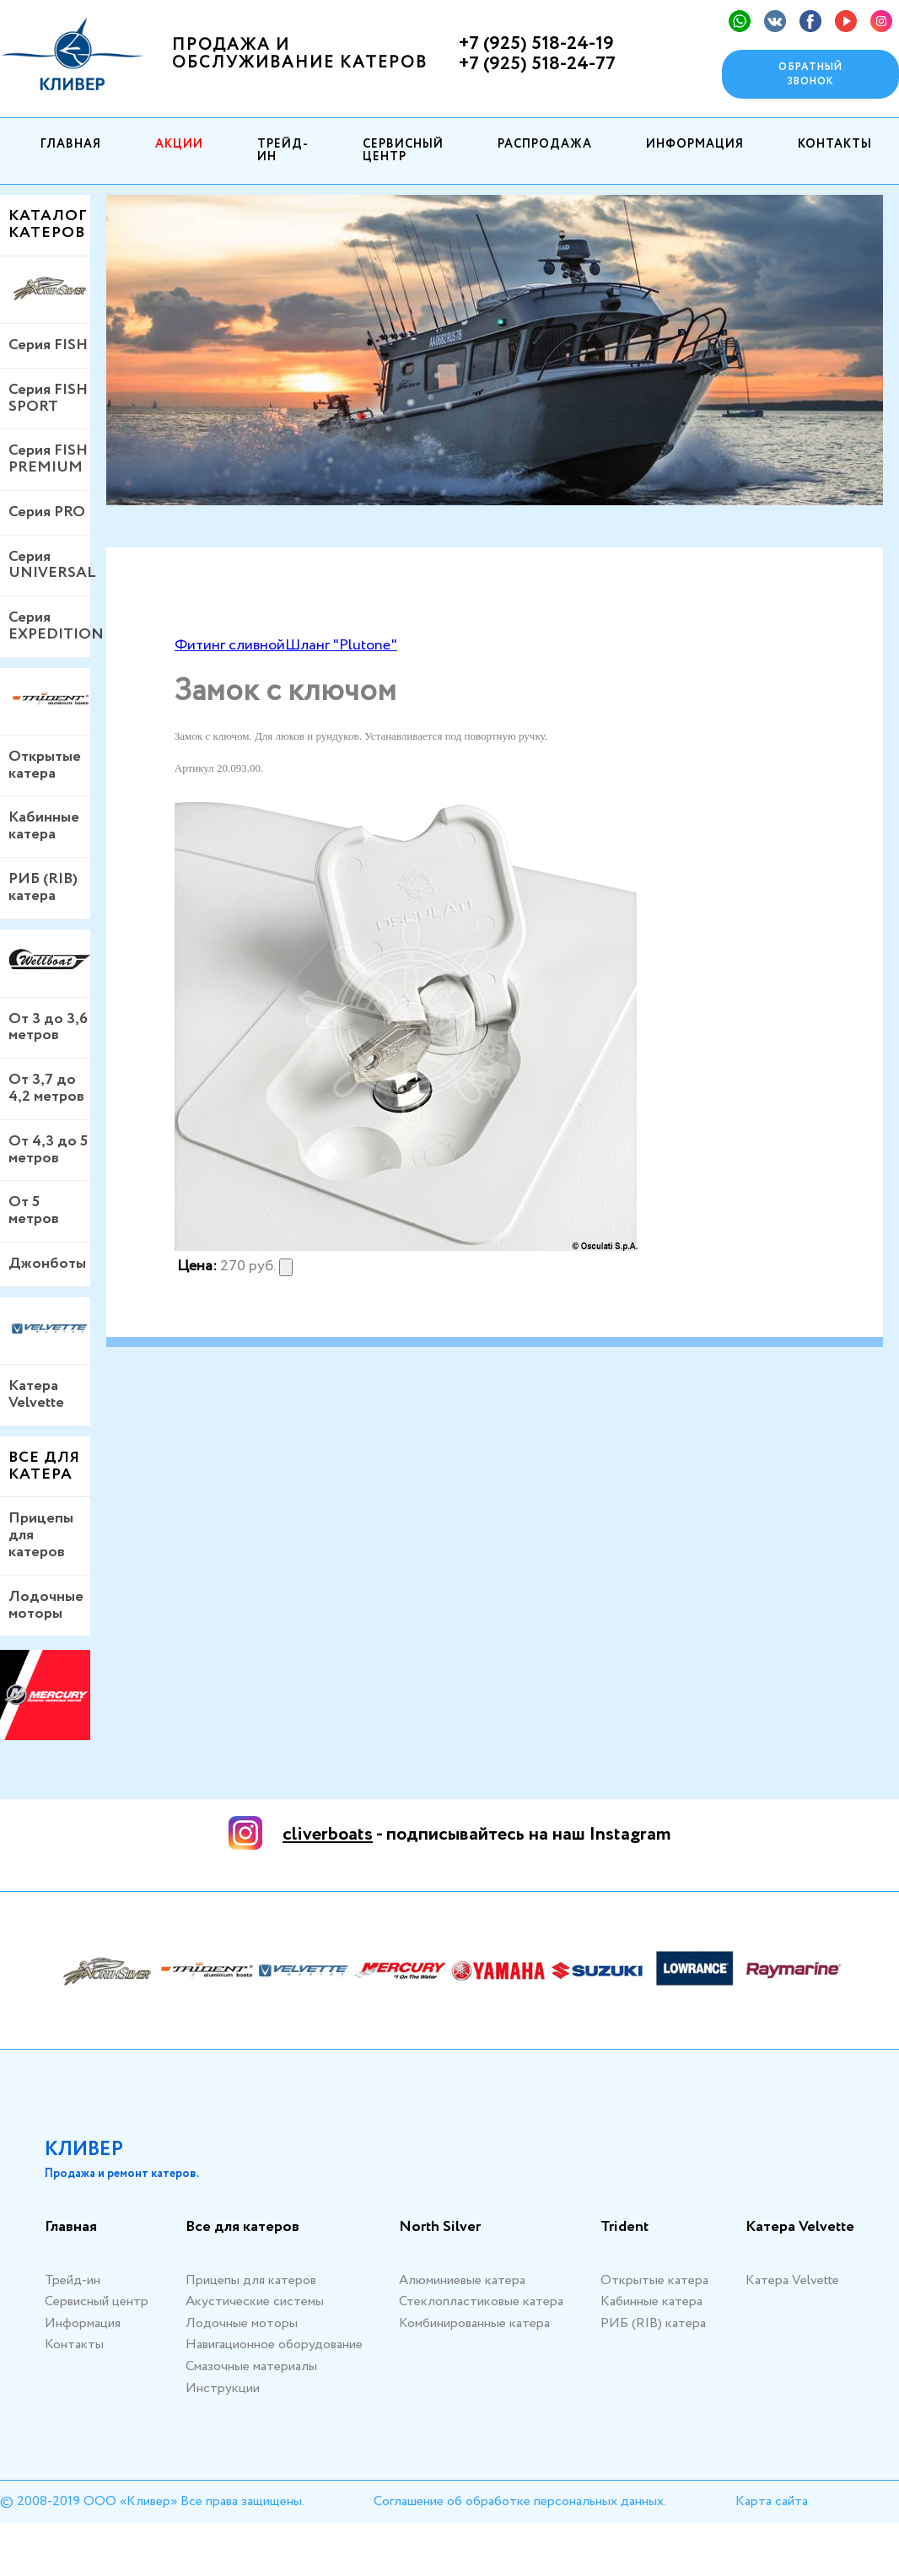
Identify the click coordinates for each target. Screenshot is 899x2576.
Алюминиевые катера (462, 2280)
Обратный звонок (810, 74)
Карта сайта (771, 2501)
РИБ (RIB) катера (43, 887)
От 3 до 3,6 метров (48, 1027)
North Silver (440, 2227)
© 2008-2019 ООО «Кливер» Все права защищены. (152, 2501)
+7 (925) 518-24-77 (537, 64)
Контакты (835, 144)
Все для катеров (242, 2227)
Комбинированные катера (474, 2323)
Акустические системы (255, 2301)
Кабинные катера (43, 825)
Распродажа (545, 144)
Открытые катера (44, 765)
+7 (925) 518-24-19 (536, 43)
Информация (695, 144)
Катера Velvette (36, 1394)
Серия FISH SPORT (48, 398)
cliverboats (328, 1834)
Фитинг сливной (230, 645)
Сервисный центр (403, 150)
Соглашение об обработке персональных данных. (520, 2501)
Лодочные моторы (45, 1605)
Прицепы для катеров (40, 1535)
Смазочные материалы (251, 2366)
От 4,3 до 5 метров (48, 1149)
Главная (70, 144)
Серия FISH (48, 345)
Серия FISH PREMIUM (48, 458)
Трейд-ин (283, 150)
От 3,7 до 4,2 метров (46, 1088)
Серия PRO (46, 512)
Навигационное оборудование (274, 2344)
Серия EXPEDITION (49, 625)
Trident (624, 2227)
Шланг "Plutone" (341, 645)
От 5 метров (33, 1210)
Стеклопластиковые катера (481, 2301)
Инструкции (223, 2388)
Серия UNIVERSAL (49, 565)
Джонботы (47, 1264)
